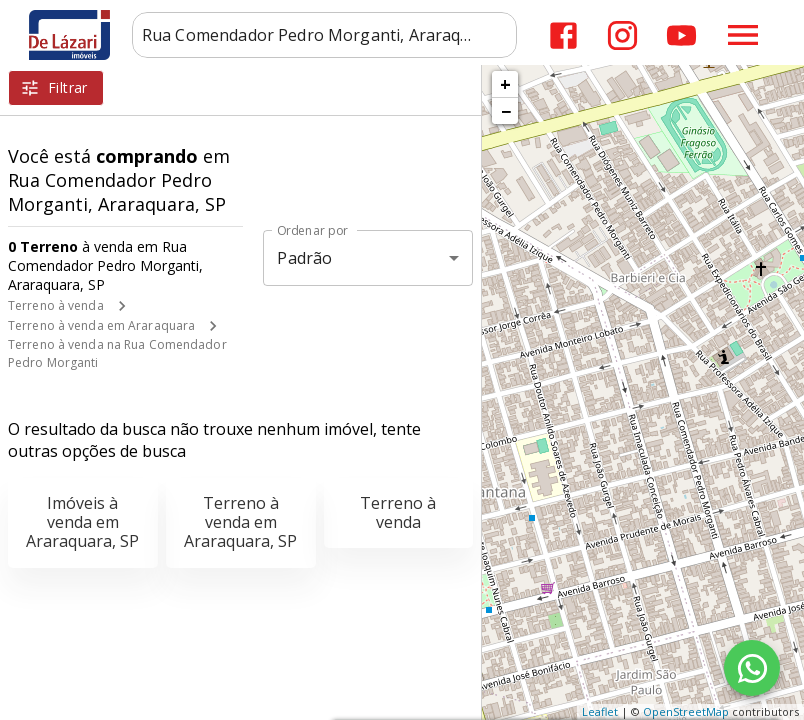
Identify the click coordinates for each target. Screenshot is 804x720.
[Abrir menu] (743, 35)
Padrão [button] (304, 258)
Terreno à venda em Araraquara (101, 325)
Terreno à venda (56, 305)
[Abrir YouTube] (681, 35)
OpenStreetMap (686, 711)
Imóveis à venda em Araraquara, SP (82, 522)
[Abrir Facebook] (563, 35)
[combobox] (324, 35)
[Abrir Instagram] (622, 35)
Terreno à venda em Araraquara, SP (240, 522)
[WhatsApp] (752, 668)
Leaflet (600, 711)
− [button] (506, 111)
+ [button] (505, 84)
